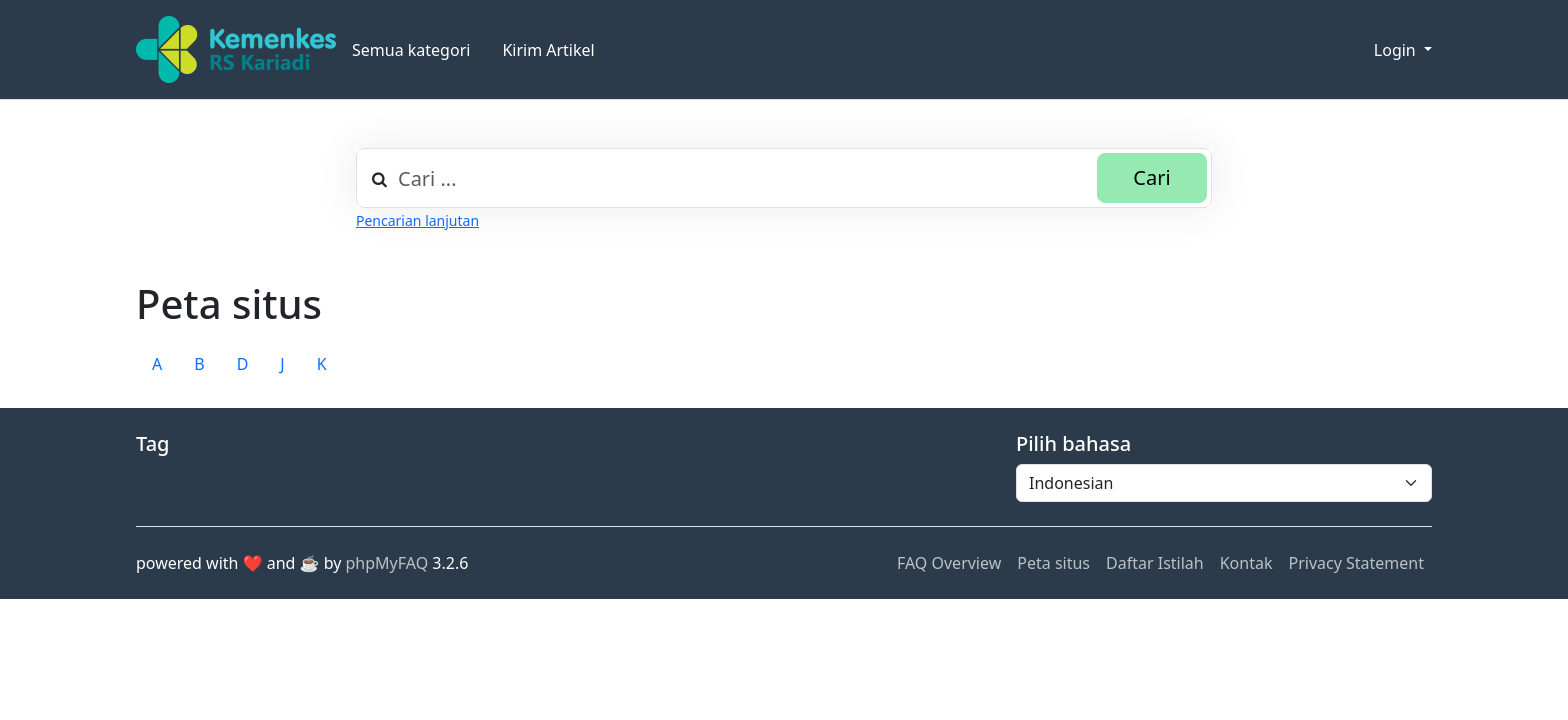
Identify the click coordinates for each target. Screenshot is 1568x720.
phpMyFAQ (387, 563)
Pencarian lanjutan (417, 220)
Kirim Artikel (548, 50)
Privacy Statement (1356, 563)
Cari (1151, 177)
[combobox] (784, 178)
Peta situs (1053, 563)
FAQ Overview (949, 563)
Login (1397, 50)
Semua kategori (411, 50)
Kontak (1246, 563)
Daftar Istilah (1155, 563)
